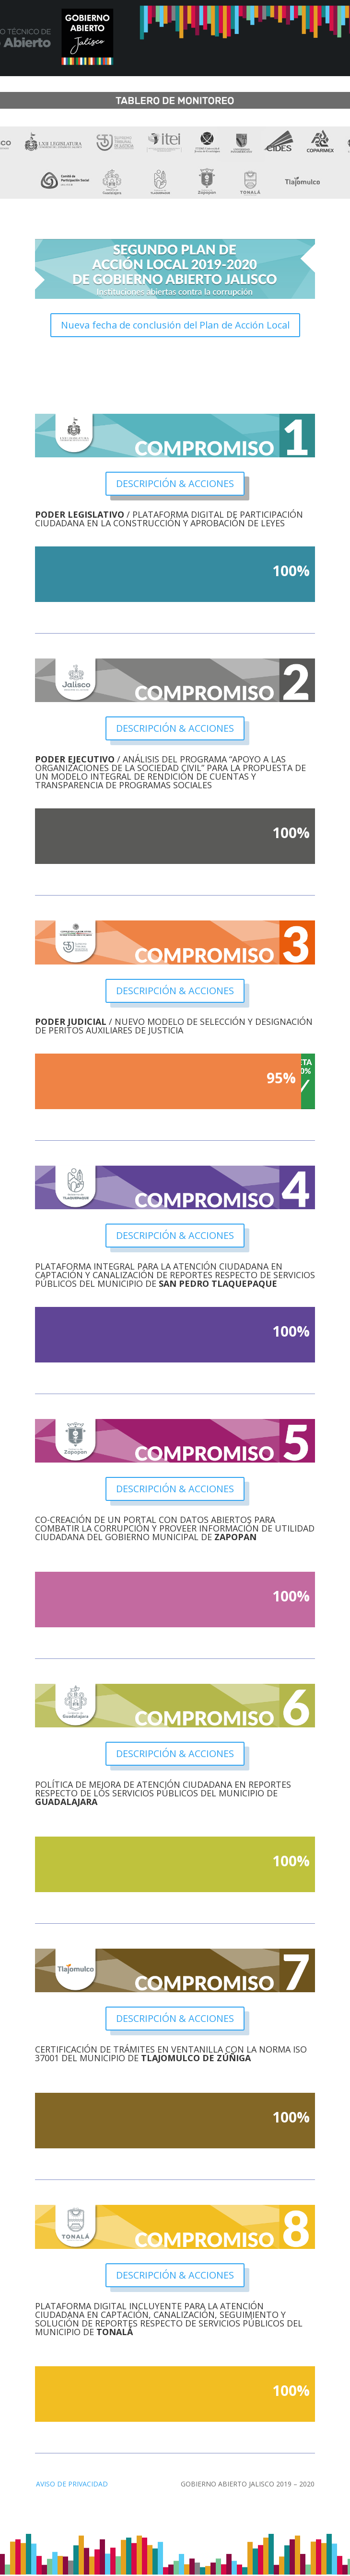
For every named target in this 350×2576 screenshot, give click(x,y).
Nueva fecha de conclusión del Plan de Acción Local (175, 324)
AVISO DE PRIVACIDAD (72, 2483)
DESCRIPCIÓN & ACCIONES (175, 483)
